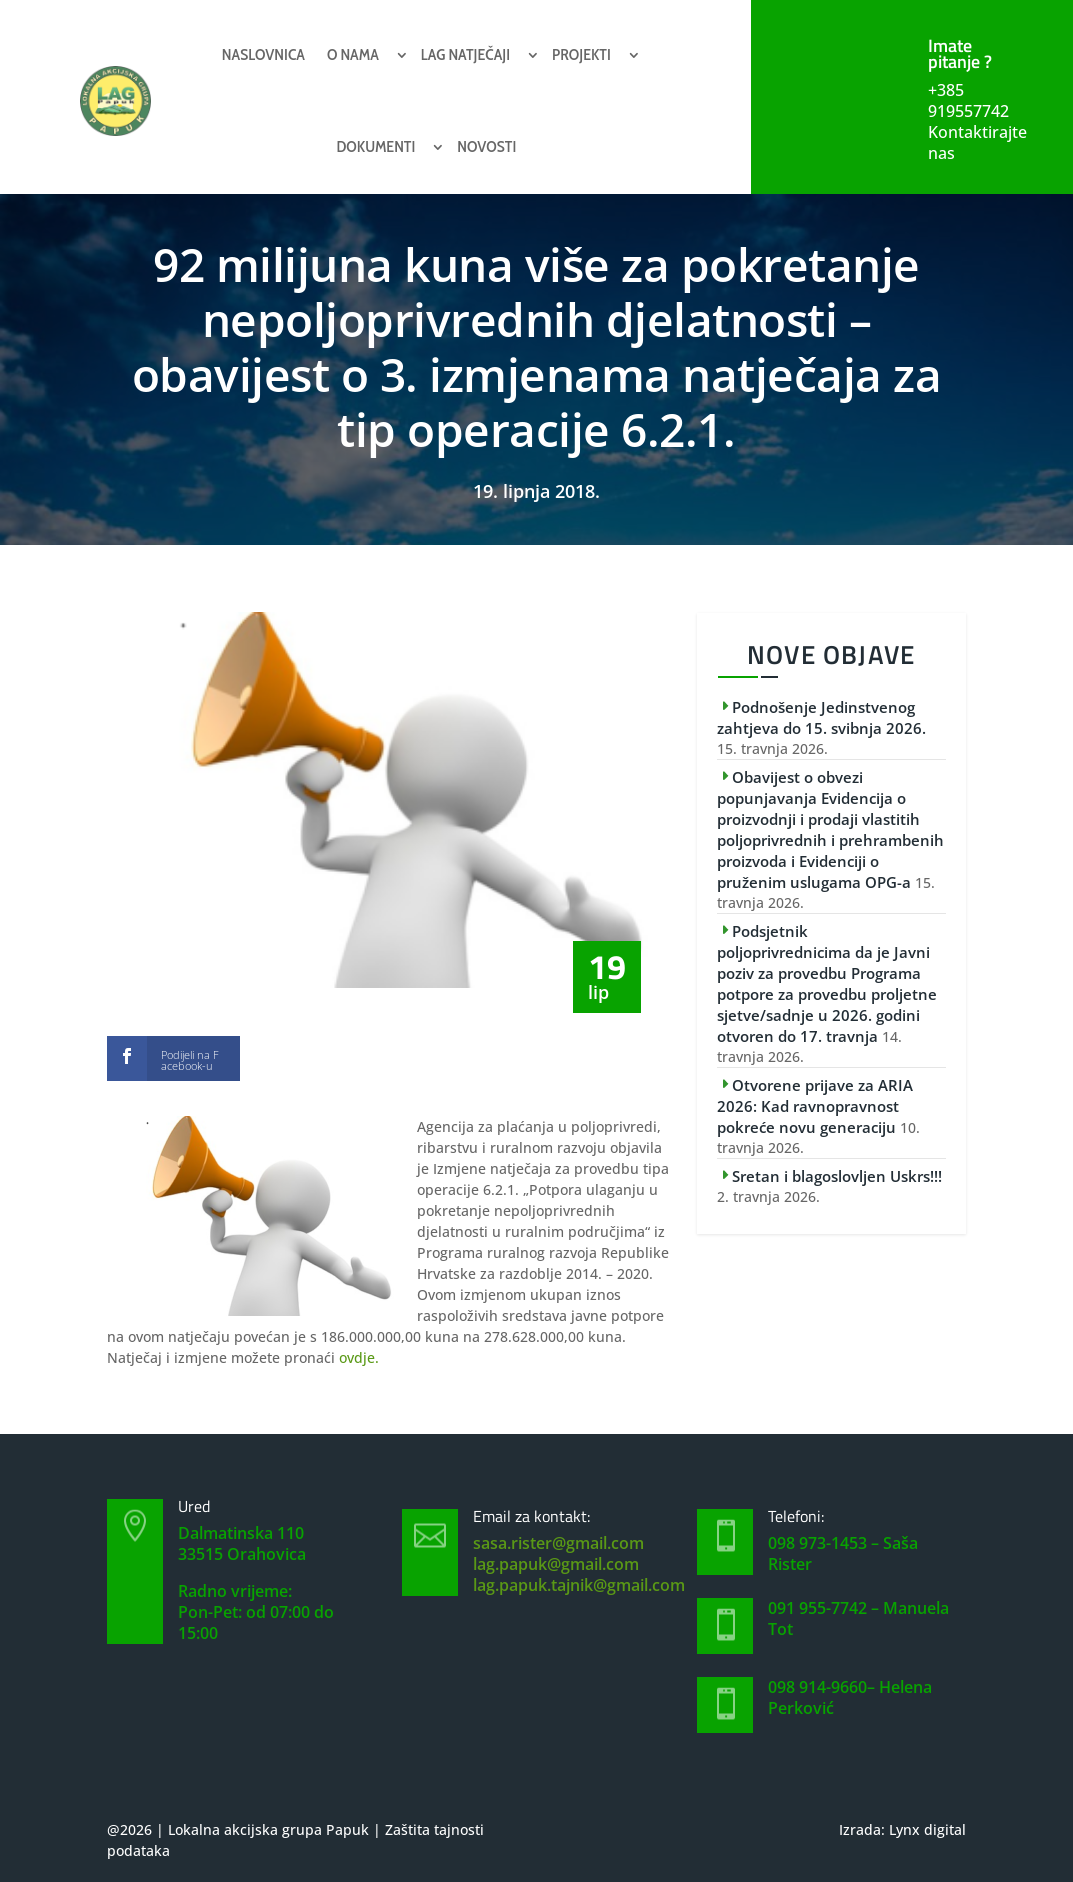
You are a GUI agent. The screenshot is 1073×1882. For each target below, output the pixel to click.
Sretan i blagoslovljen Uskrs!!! (837, 1176)
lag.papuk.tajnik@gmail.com (579, 1585)
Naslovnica (263, 54)
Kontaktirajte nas (977, 142)
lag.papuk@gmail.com (556, 1564)
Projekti (581, 54)
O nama (353, 54)
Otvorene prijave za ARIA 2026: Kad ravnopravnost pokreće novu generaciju (815, 1106)
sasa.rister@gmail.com (558, 1543)
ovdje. (359, 1357)
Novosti (486, 146)
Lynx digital (927, 1829)
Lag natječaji (465, 54)
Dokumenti (375, 146)
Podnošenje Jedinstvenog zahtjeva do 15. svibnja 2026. (821, 717)
